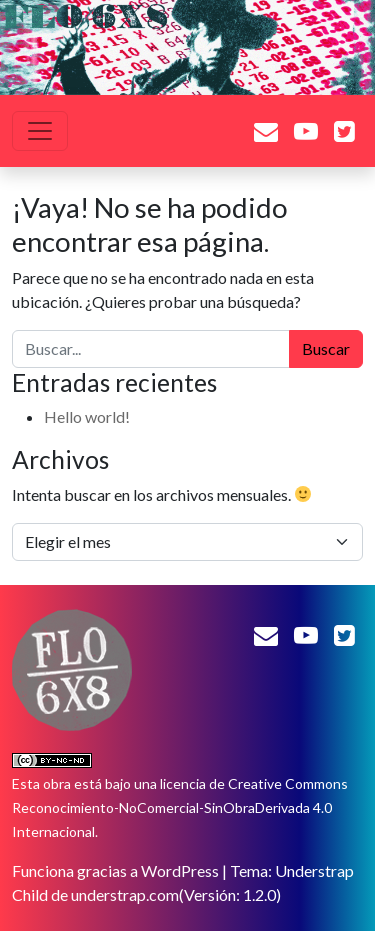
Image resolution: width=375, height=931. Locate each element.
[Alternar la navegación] (40, 131)
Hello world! (87, 416)
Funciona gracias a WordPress (115, 870)
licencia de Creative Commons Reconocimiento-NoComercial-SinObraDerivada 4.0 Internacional (180, 807)
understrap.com (125, 894)
